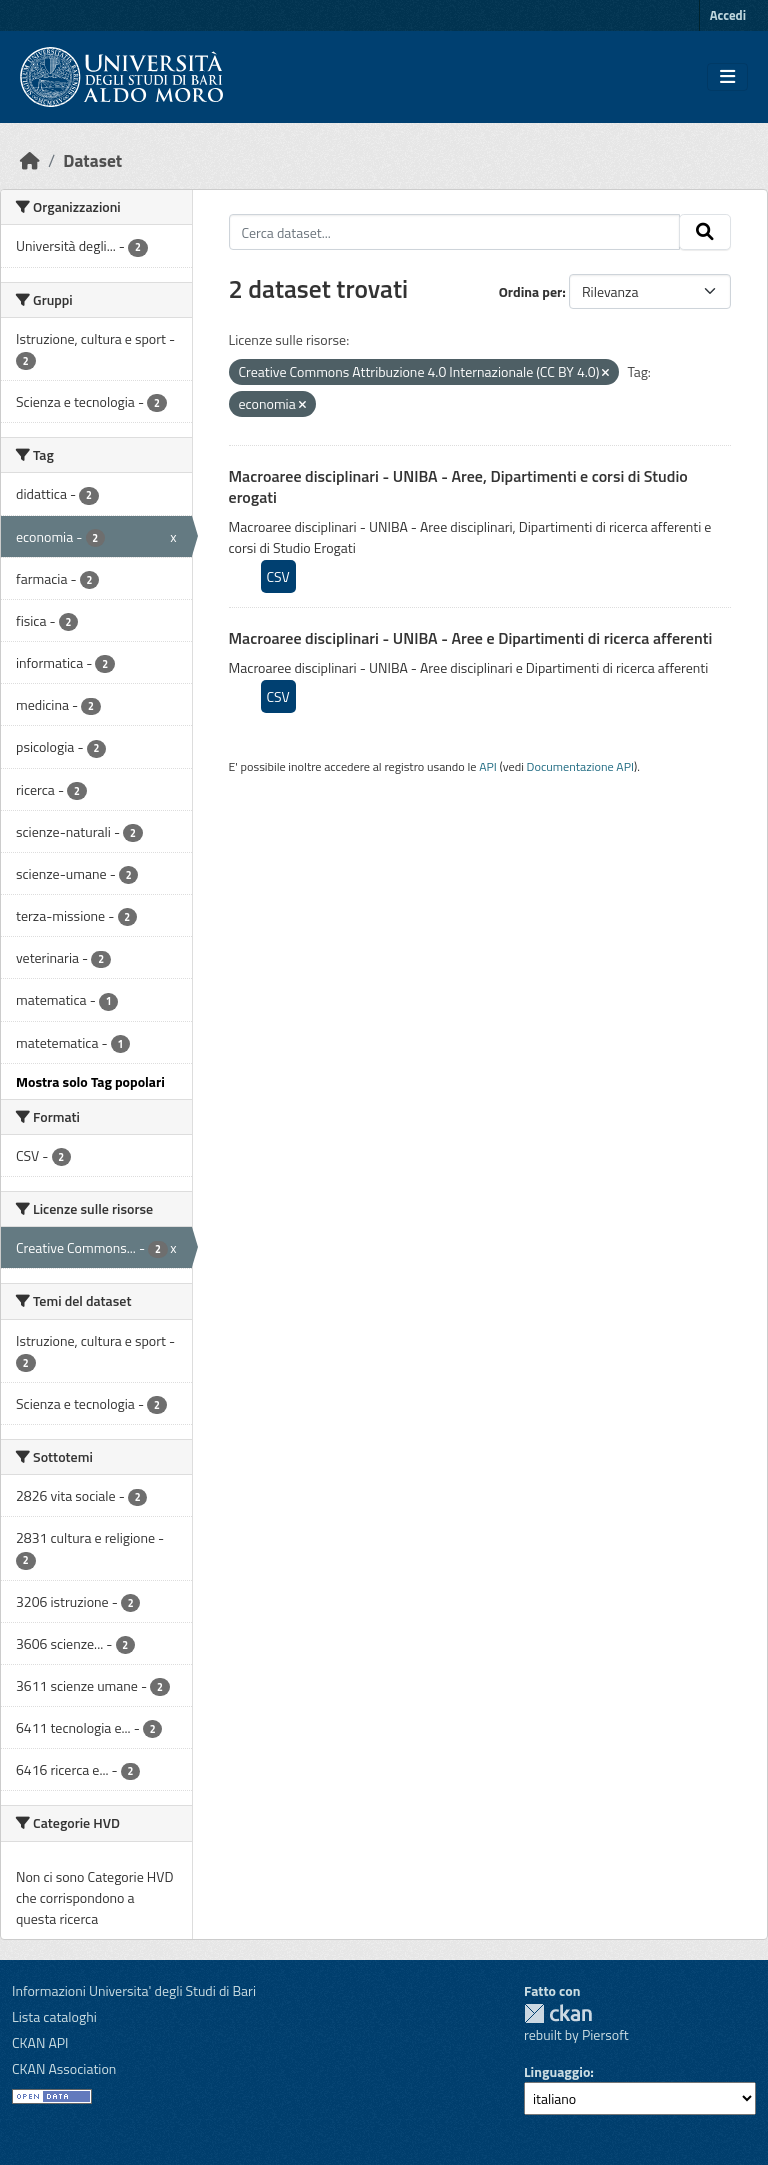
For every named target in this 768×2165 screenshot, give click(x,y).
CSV (278, 576)
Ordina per (531, 291)
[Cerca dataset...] (455, 232)
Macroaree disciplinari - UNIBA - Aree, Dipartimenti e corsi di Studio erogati (458, 486)
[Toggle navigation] (727, 77)
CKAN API (40, 2042)
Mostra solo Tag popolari (90, 1081)
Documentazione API (580, 766)
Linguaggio (557, 2071)
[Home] (30, 160)
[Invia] (705, 232)
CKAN (558, 2013)
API (488, 766)
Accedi (728, 15)
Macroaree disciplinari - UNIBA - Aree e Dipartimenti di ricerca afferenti (471, 638)
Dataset (92, 160)
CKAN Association (64, 2068)
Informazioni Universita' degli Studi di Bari (134, 1990)
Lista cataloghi (54, 2016)
